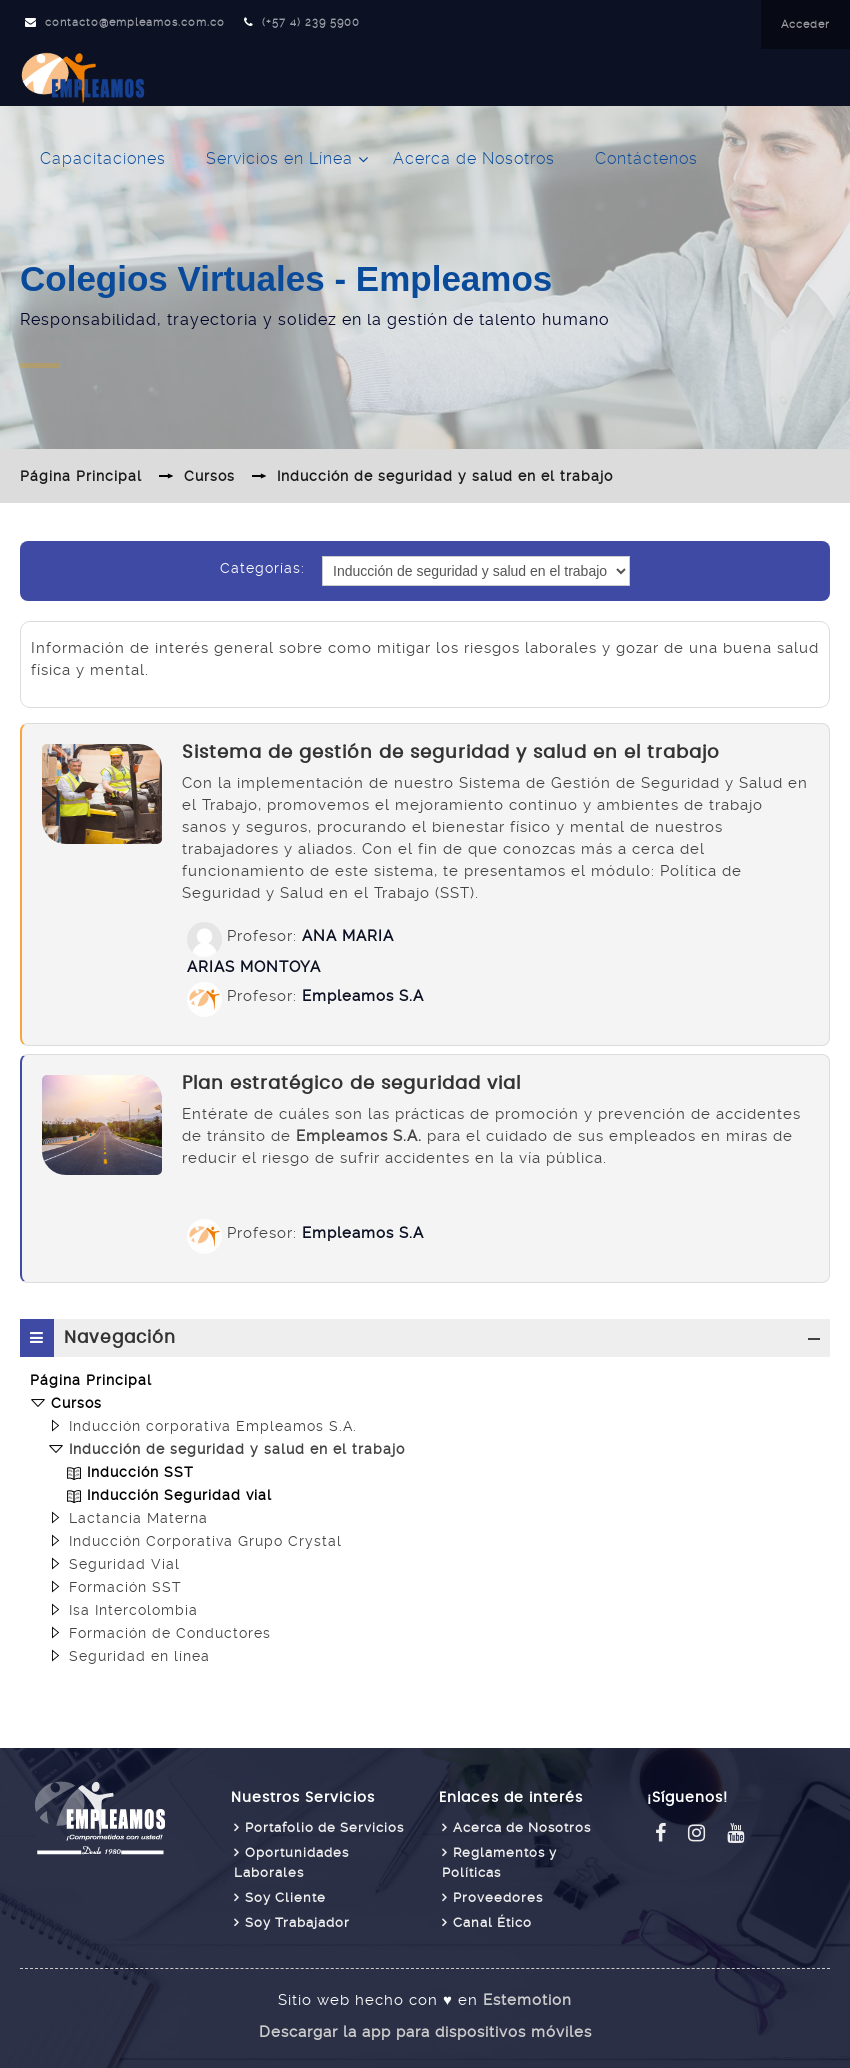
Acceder (805, 24)
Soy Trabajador (297, 1922)
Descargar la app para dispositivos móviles (425, 2032)
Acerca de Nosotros (474, 158)
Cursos (76, 1403)
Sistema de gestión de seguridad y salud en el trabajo (451, 753)
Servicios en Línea (279, 158)
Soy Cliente (285, 1897)
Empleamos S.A (363, 996)
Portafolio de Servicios (324, 1827)
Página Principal (91, 1380)
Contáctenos (646, 158)
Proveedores (498, 1897)
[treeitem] (425, 1380)
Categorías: (262, 568)
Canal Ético (492, 1922)
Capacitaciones (103, 158)
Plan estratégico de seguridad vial (351, 1084)
